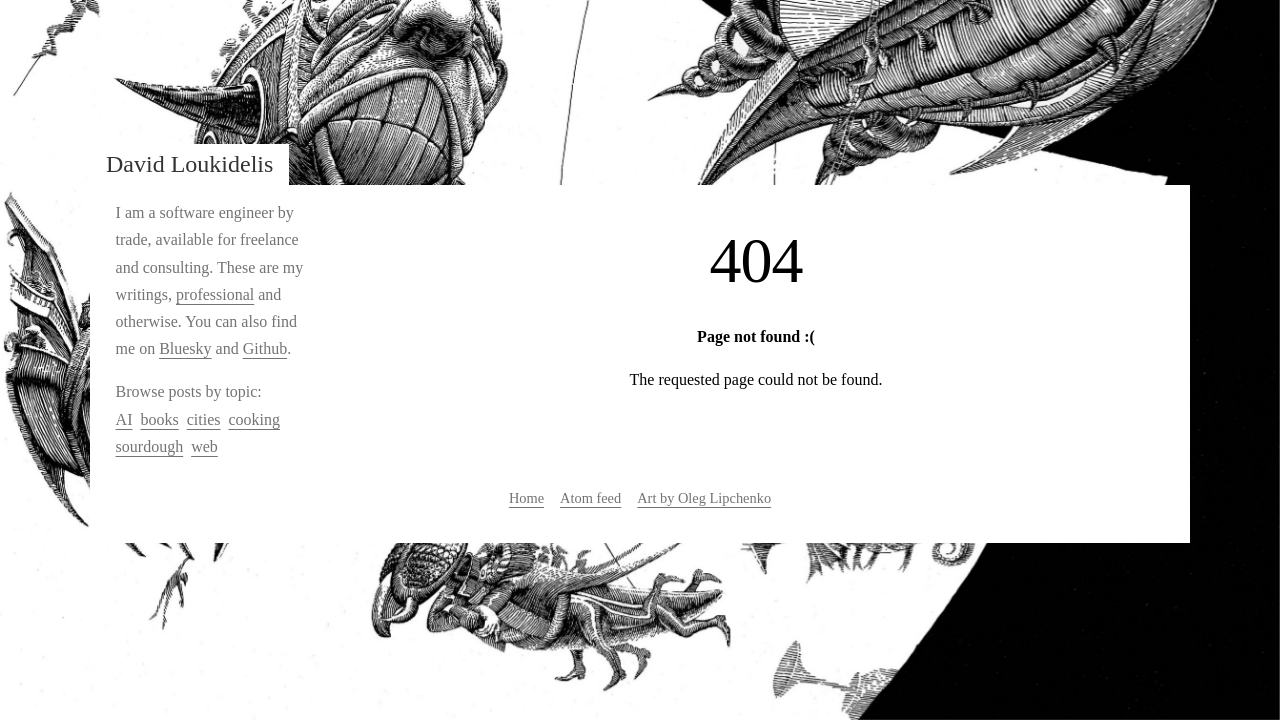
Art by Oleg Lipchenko (704, 498)
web (204, 446)
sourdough (150, 446)
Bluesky (185, 348)
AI (124, 419)
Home (526, 498)
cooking (254, 419)
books (159, 419)
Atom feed (590, 498)
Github (265, 348)
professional (215, 294)
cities (204, 419)
